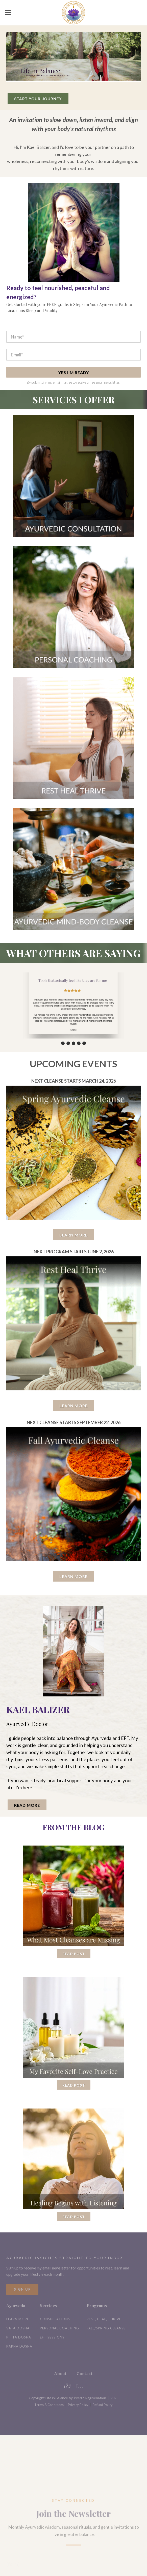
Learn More (73, 1405)
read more (27, 1805)
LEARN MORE (73, 1234)
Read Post (73, 1954)
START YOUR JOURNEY (38, 99)
